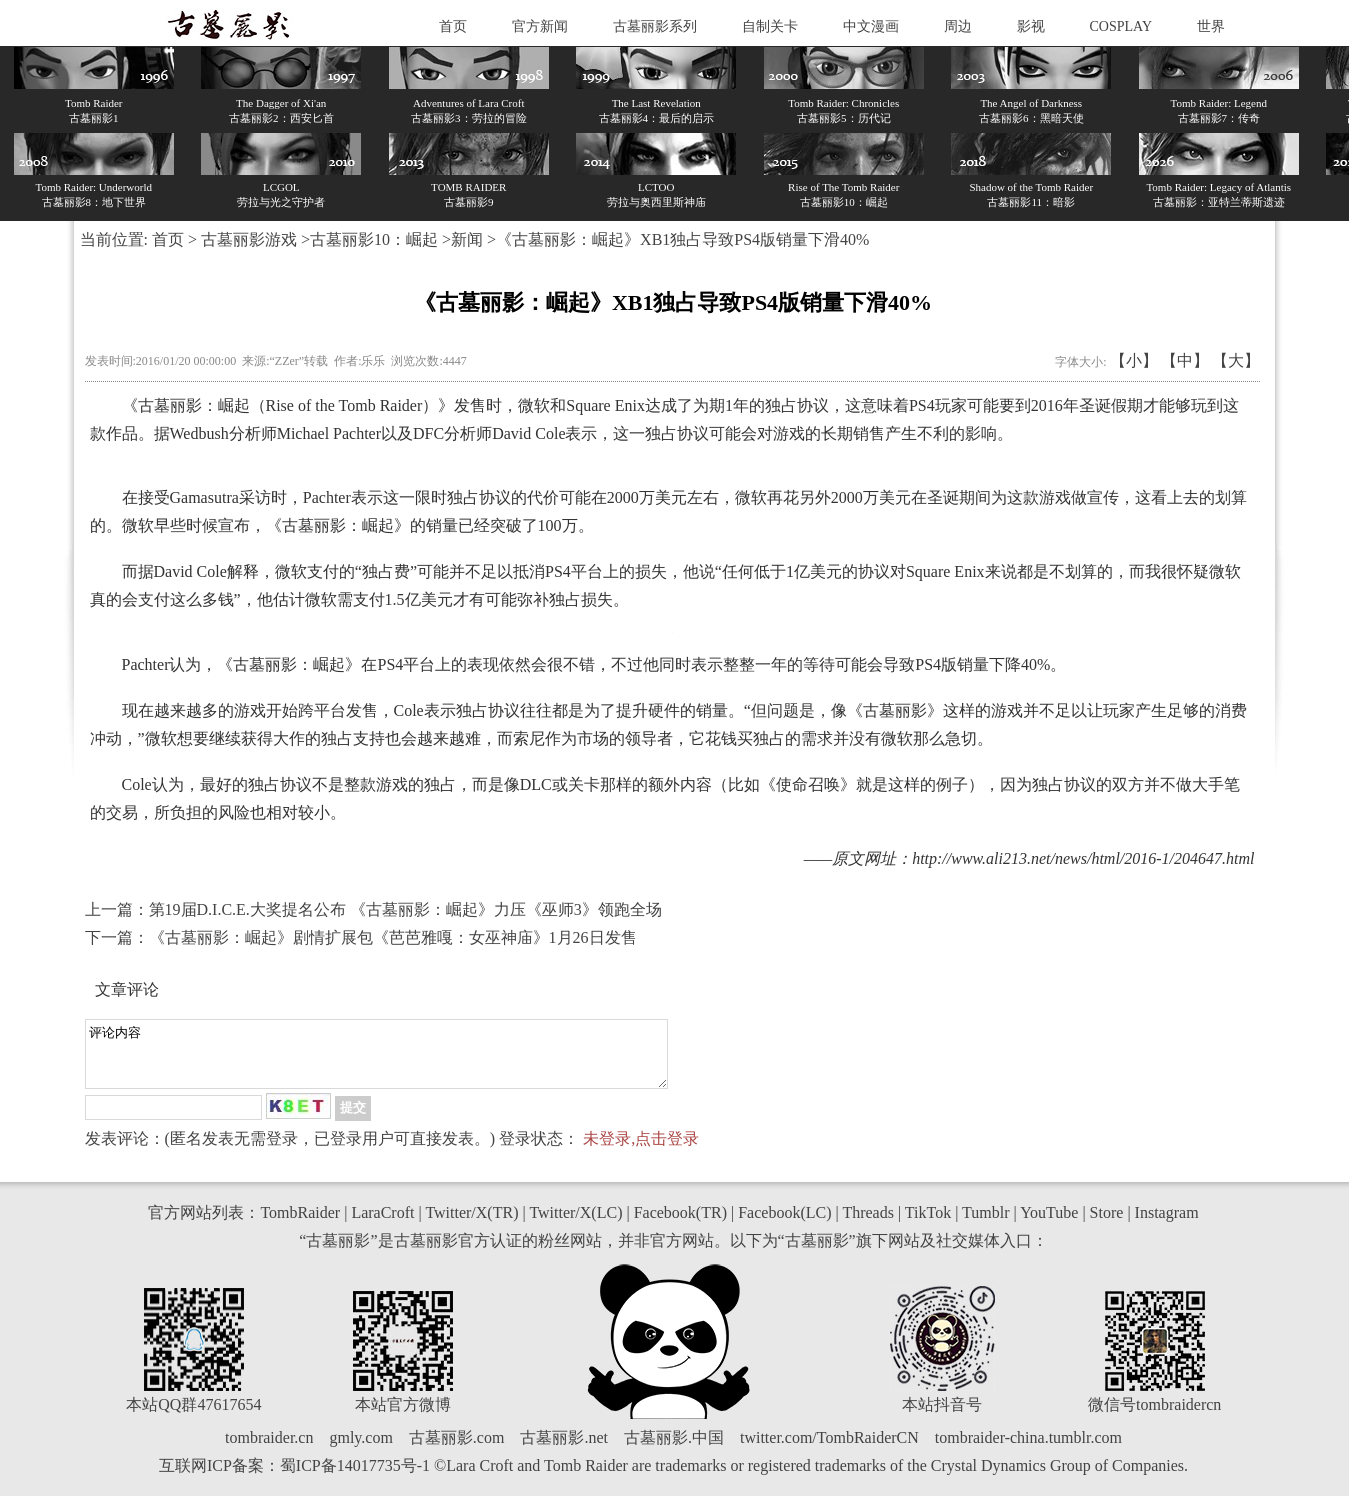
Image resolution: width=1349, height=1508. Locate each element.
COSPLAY (1121, 26)
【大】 (1236, 360)
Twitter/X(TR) (471, 1224)
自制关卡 (770, 26)
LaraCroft (382, 1224)
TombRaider (300, 1224)
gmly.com (360, 1449)
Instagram (1167, 1224)
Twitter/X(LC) (575, 1224)
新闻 (467, 239)
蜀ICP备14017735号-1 (355, 1477)
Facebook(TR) (680, 1224)
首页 (453, 26)
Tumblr (985, 1224)
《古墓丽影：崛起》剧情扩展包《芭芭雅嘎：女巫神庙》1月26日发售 (393, 937)
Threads (868, 1224)
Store (1107, 1224)
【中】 (1185, 360)
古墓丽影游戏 (249, 239)
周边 (958, 26)
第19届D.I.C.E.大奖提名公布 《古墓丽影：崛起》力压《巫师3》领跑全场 (405, 909)
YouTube (1049, 1224)
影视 (1031, 26)
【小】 (1134, 360)
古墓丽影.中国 (674, 1449)
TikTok (928, 1224)
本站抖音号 (942, 1416)
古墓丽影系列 (655, 26)
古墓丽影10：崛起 (374, 239)
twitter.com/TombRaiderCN (829, 1449)
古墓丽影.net (564, 1449)
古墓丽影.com (457, 1449)
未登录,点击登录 (641, 1150)
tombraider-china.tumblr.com (1028, 1449)
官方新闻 (540, 26)
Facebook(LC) (784, 1224)
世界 (1211, 26)
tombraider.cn (269, 1449)
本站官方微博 (403, 1416)
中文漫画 (871, 26)
